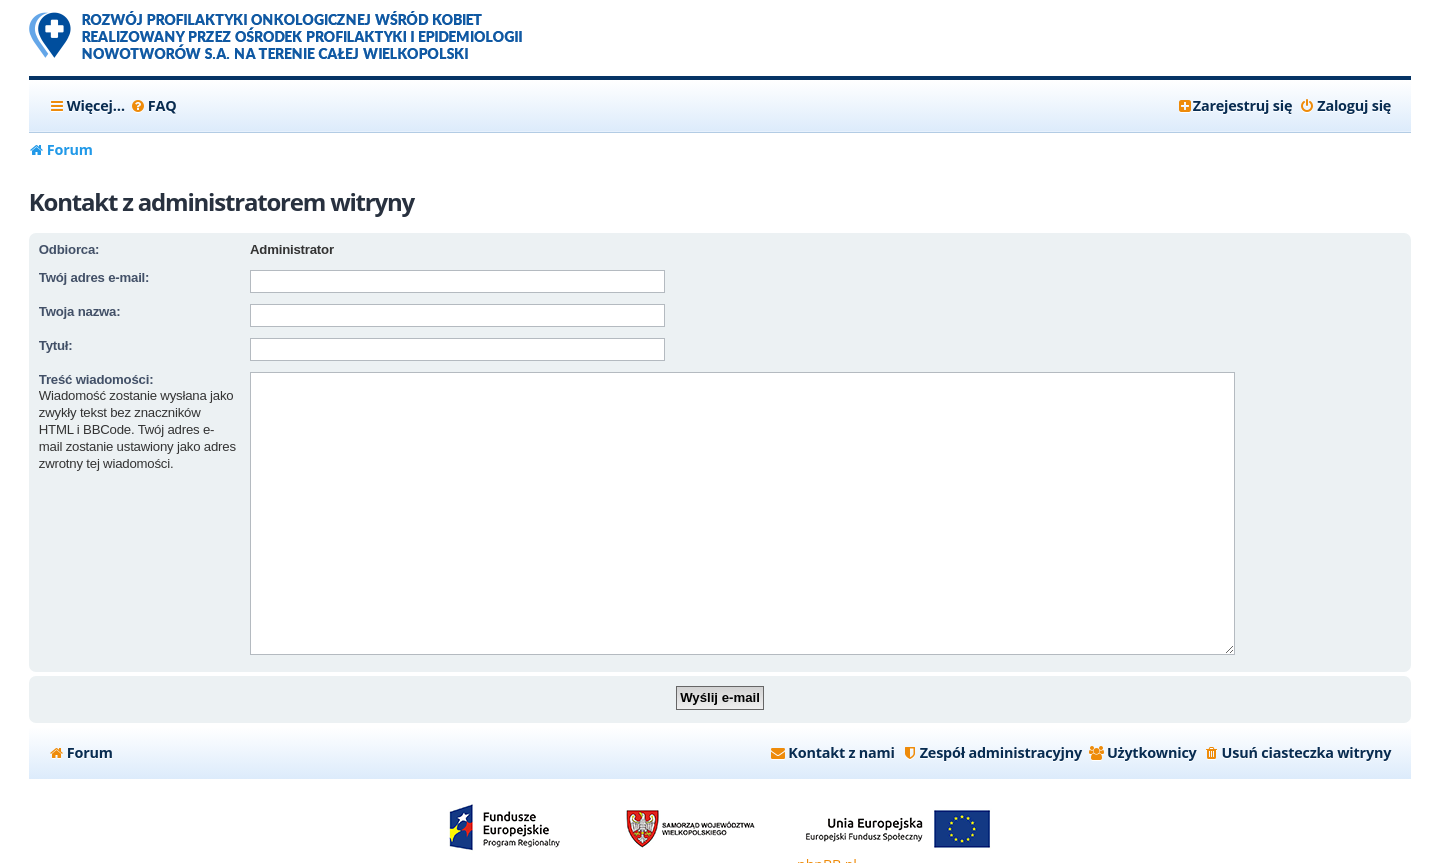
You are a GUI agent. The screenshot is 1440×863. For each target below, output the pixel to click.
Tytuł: (56, 345)
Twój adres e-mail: (94, 277)
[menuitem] (153, 106)
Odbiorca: (69, 249)
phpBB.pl (827, 833)
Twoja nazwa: (80, 311)
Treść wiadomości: (96, 379)
